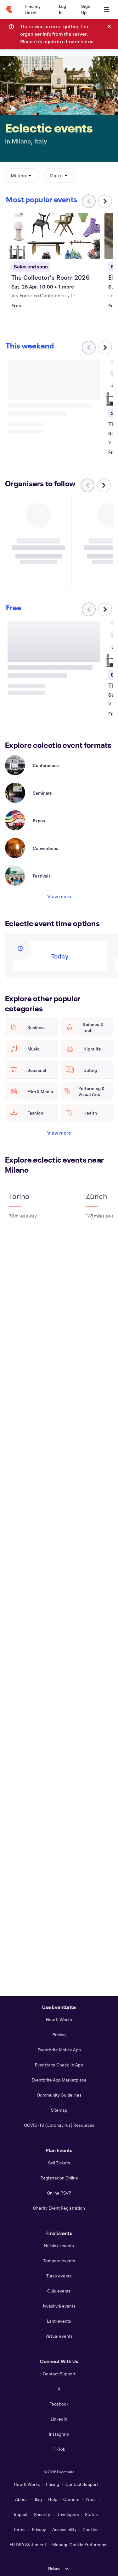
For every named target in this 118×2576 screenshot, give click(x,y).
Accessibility (64, 2529)
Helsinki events (59, 2246)
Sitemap (59, 2110)
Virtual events (59, 2336)
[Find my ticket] (34, 9)
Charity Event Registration (59, 2208)
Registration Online (59, 2178)
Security (42, 2514)
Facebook (59, 2404)
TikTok (59, 2449)
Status (91, 2514)
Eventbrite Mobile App (59, 2050)
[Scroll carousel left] (87, 485)
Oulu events (59, 2291)
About (21, 2499)
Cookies (90, 2529)
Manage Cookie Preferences (80, 2544)
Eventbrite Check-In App (59, 2065)
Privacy (39, 2529)
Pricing (59, 2035)
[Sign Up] (85, 9)
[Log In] (62, 9)
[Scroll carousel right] (105, 201)
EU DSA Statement (27, 2544)
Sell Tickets (59, 2163)
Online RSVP (59, 2193)
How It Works (59, 2019)
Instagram (59, 2434)
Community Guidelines (59, 2095)
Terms (19, 2529)
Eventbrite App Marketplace (59, 2080)
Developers (67, 2514)
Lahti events (59, 2321)
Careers (71, 2499)
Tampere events (59, 2261)
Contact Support (59, 2374)
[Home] (9, 9)
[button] (22, 175)
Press (91, 2499)
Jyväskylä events (59, 2306)
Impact (21, 2514)
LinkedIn (59, 2419)
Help (52, 2499)
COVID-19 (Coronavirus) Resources (59, 2125)
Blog (37, 2499)
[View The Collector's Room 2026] (54, 236)
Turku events (59, 2276)
